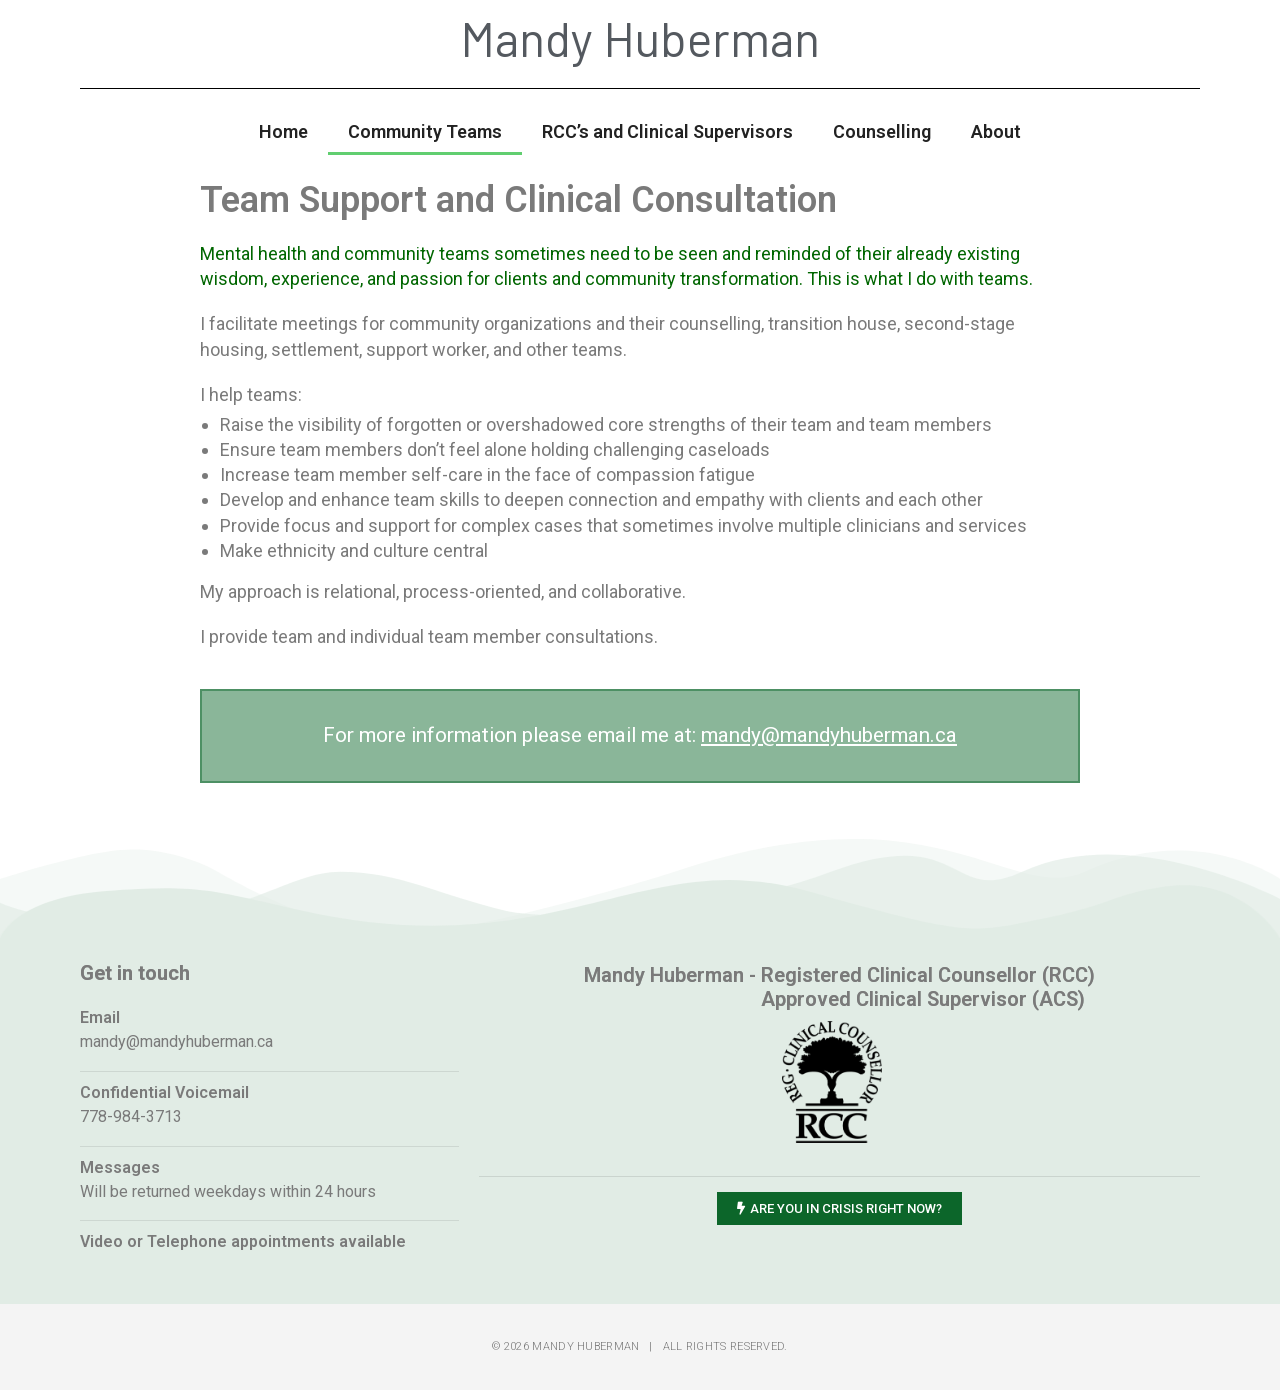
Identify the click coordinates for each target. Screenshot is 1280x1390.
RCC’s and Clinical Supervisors (667, 131)
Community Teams (425, 131)
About (996, 131)
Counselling (882, 131)
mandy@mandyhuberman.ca (829, 735)
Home (283, 131)
